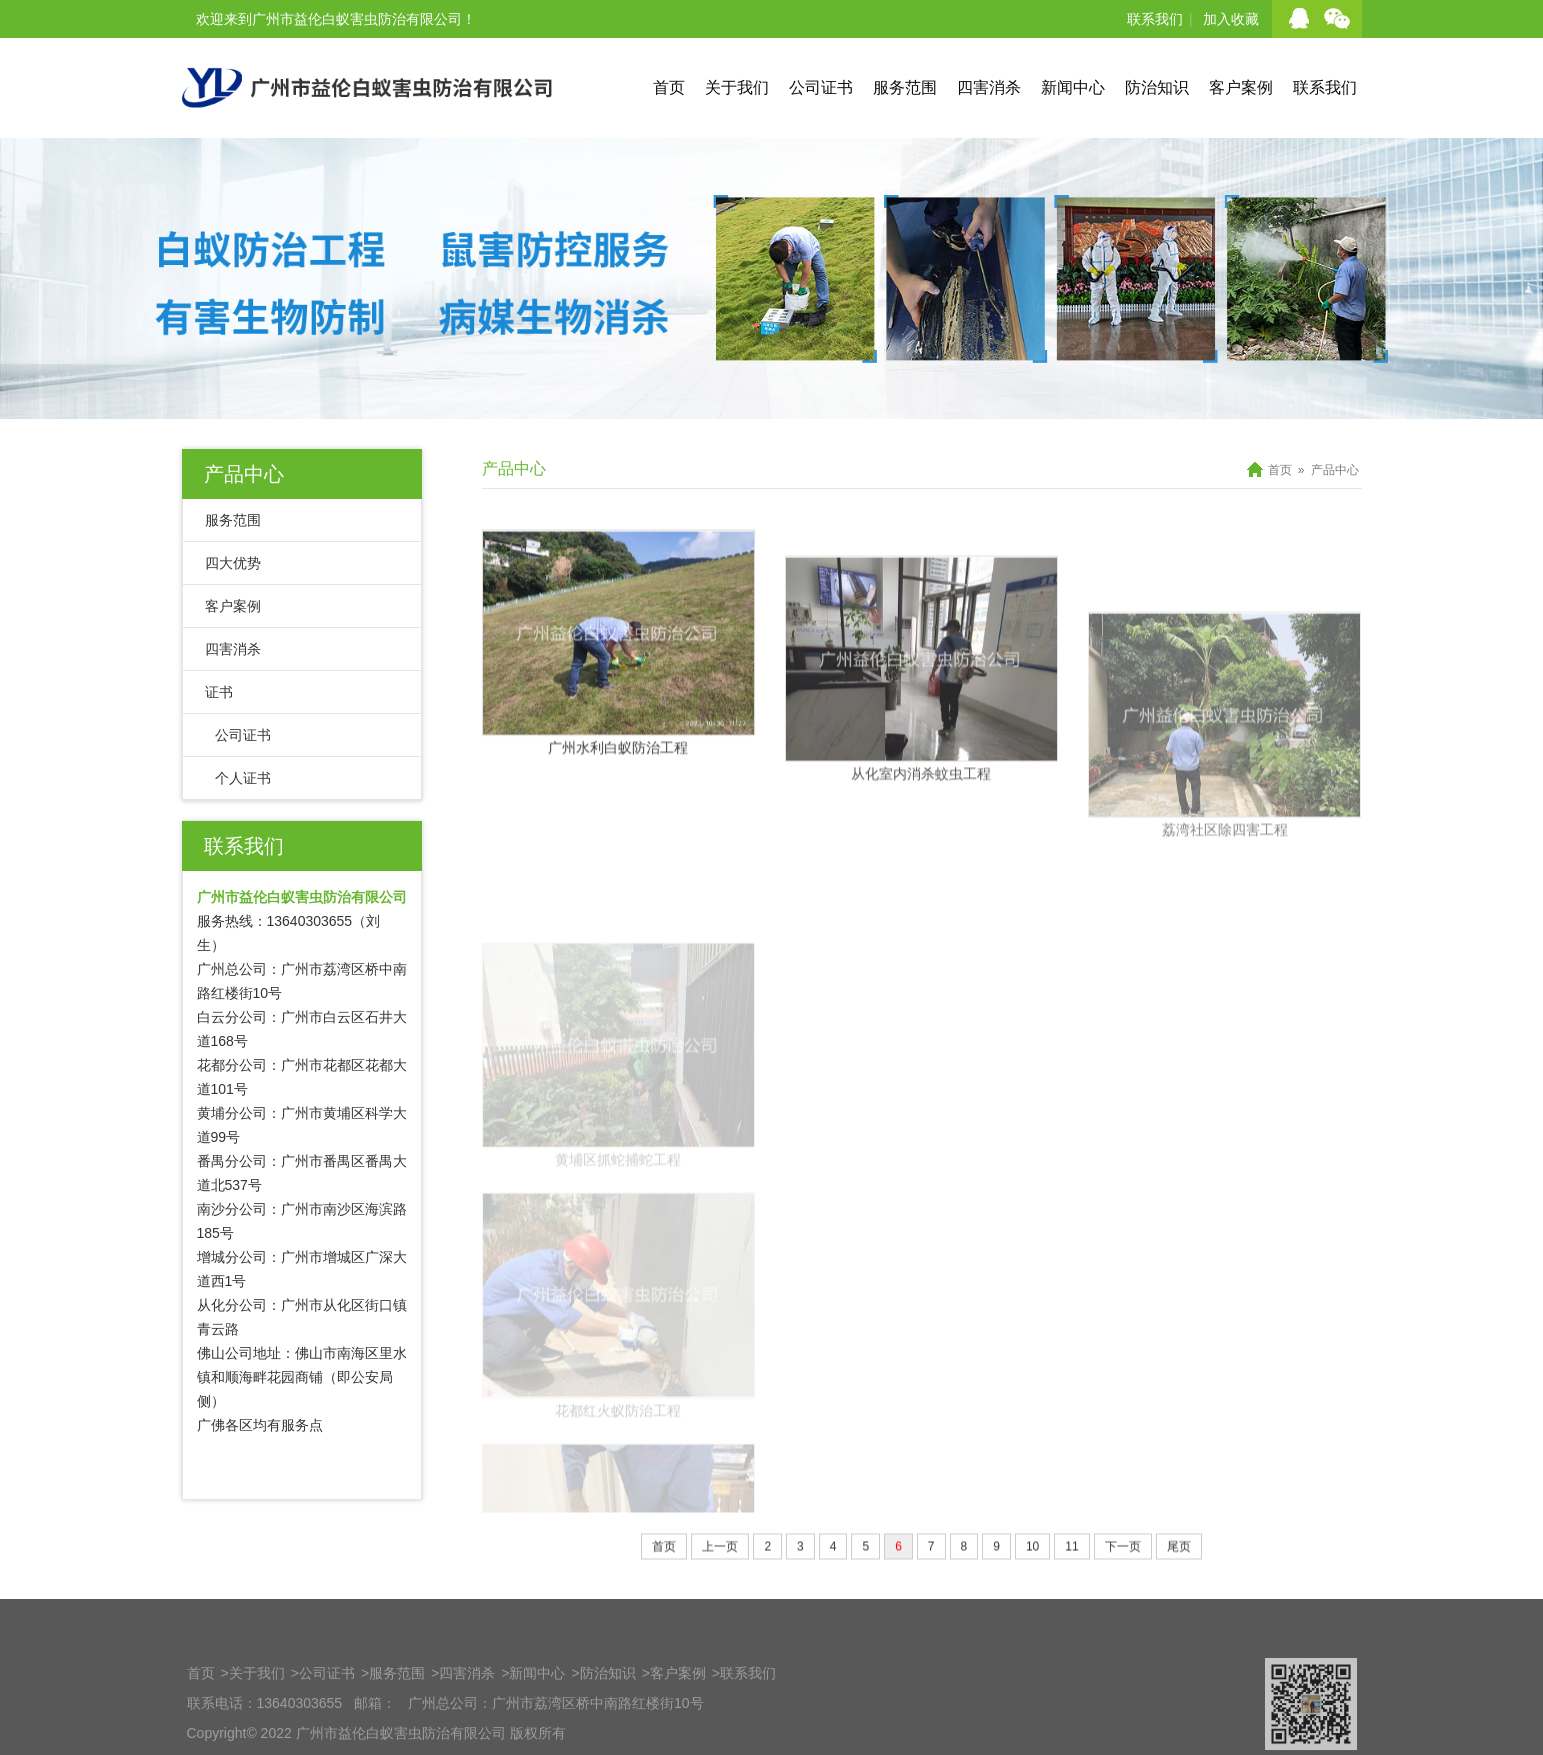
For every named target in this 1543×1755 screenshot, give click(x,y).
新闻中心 (1073, 87)
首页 (669, 87)
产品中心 (244, 474)
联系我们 (1155, 19)
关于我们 (737, 87)
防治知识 (1157, 87)
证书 (219, 692)
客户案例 (1241, 87)
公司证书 (821, 87)
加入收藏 (1231, 19)
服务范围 (905, 87)
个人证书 (243, 778)
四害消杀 (989, 87)
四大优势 (233, 563)
